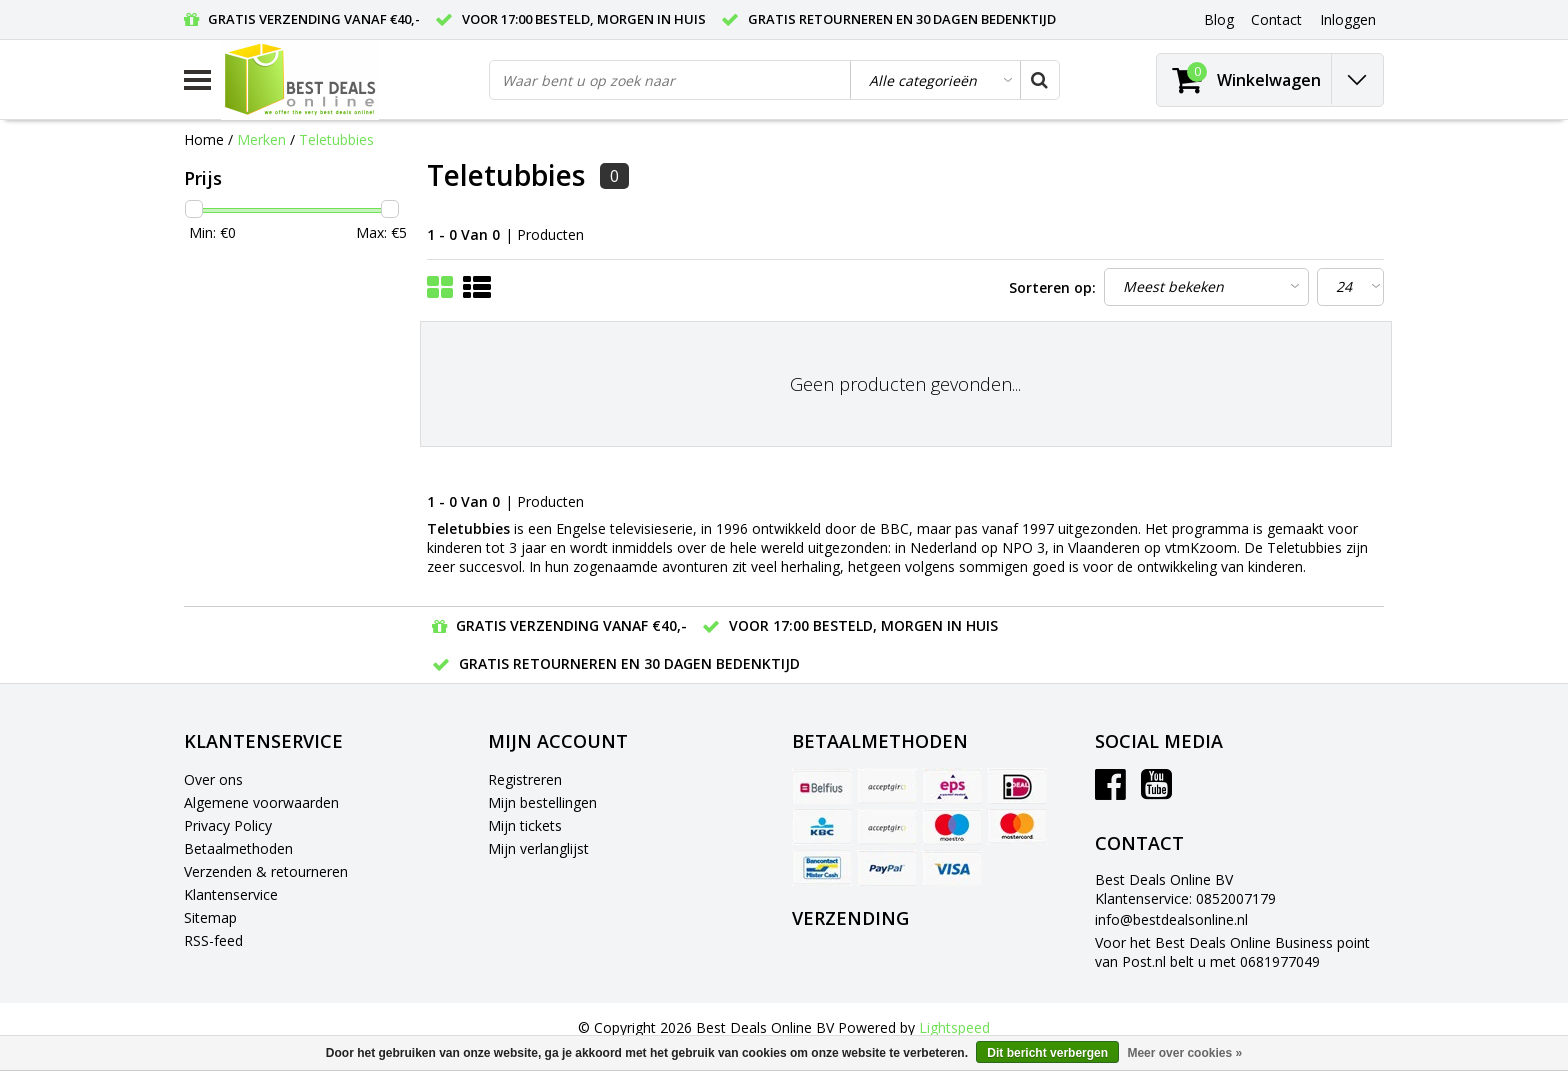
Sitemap (210, 917)
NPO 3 (1023, 547)
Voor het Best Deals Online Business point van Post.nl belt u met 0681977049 (1232, 952)
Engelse (581, 528)
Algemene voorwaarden (261, 802)
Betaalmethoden (238, 848)
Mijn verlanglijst (538, 848)
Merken (261, 139)
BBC (894, 528)
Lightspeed (954, 1027)
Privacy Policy (228, 825)
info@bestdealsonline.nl (1171, 919)
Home (204, 139)
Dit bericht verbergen (1047, 1053)
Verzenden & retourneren (266, 871)
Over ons (213, 779)
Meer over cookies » (1184, 1053)
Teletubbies (336, 139)
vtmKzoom (1201, 547)
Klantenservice (231, 894)
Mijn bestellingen (542, 802)
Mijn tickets (525, 825)
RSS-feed (213, 940)
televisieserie (651, 528)
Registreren (525, 779)
